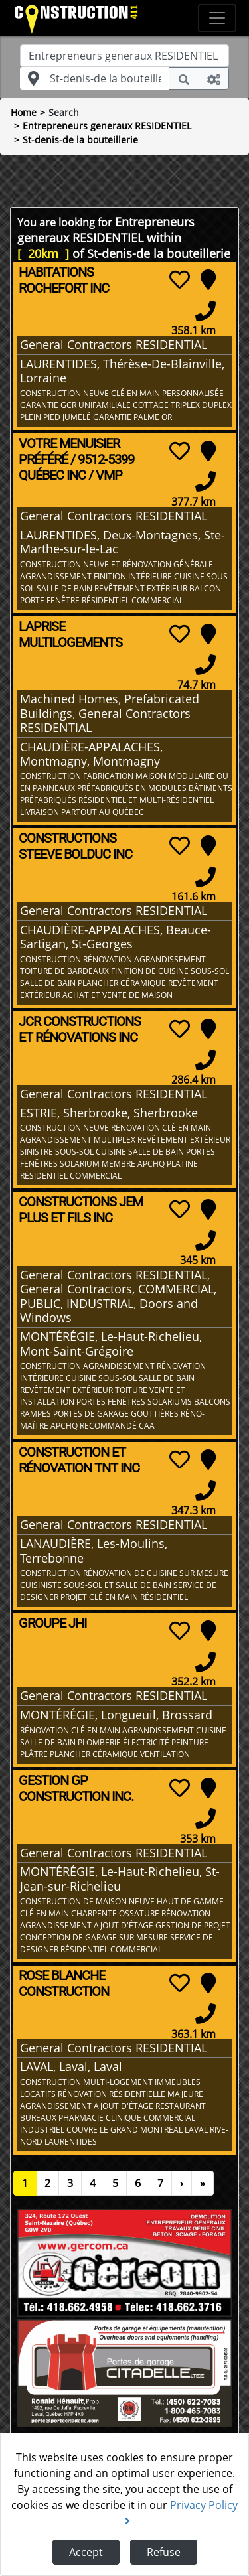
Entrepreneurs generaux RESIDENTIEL (107, 125)
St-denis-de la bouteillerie (80, 139)
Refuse (164, 2552)
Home (24, 112)
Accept (86, 2552)
